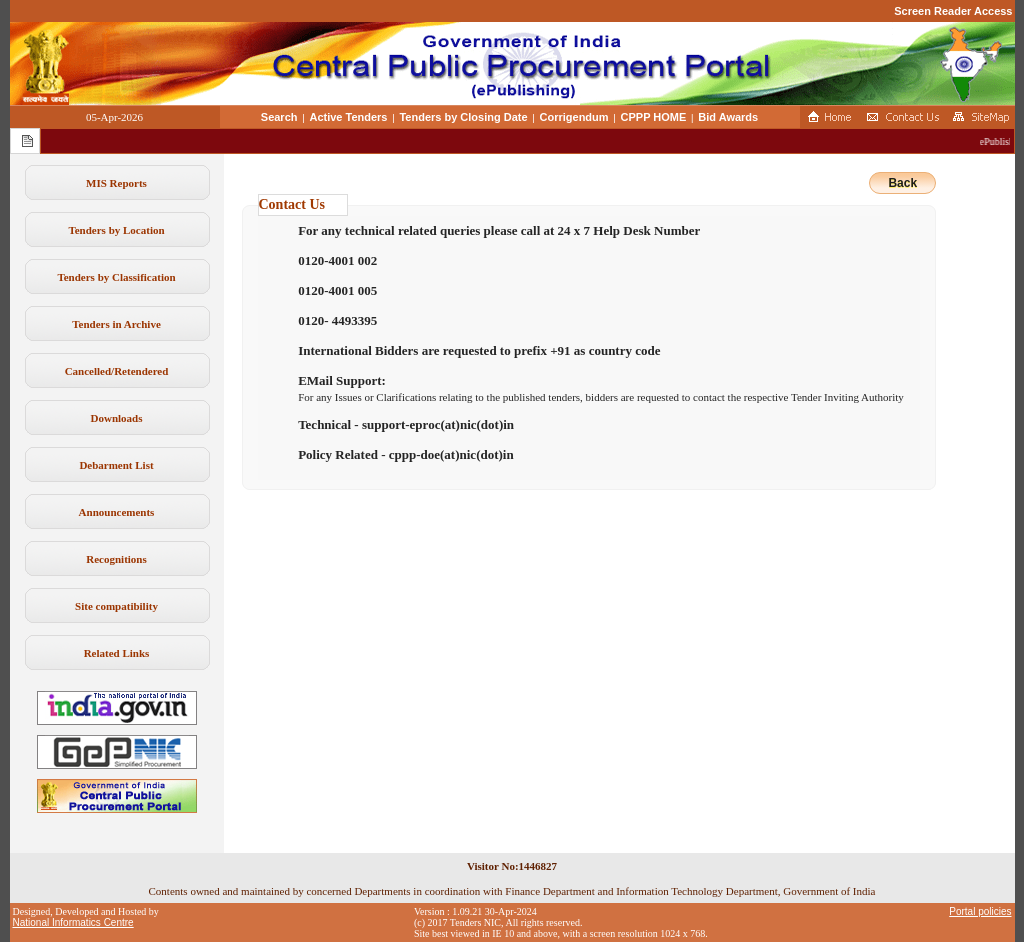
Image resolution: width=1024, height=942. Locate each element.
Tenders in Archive (116, 324)
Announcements (117, 512)
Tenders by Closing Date (463, 117)
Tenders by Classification (116, 277)
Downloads (117, 418)
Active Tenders (348, 117)
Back (902, 183)
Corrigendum (574, 117)
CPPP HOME (654, 117)
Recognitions (116, 559)
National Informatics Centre (73, 922)
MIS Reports (116, 183)
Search (279, 117)
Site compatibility (116, 606)
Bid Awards (728, 117)
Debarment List (116, 465)
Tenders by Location (116, 230)
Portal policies (980, 911)
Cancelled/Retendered (117, 371)
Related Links (117, 653)
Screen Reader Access (953, 11)
